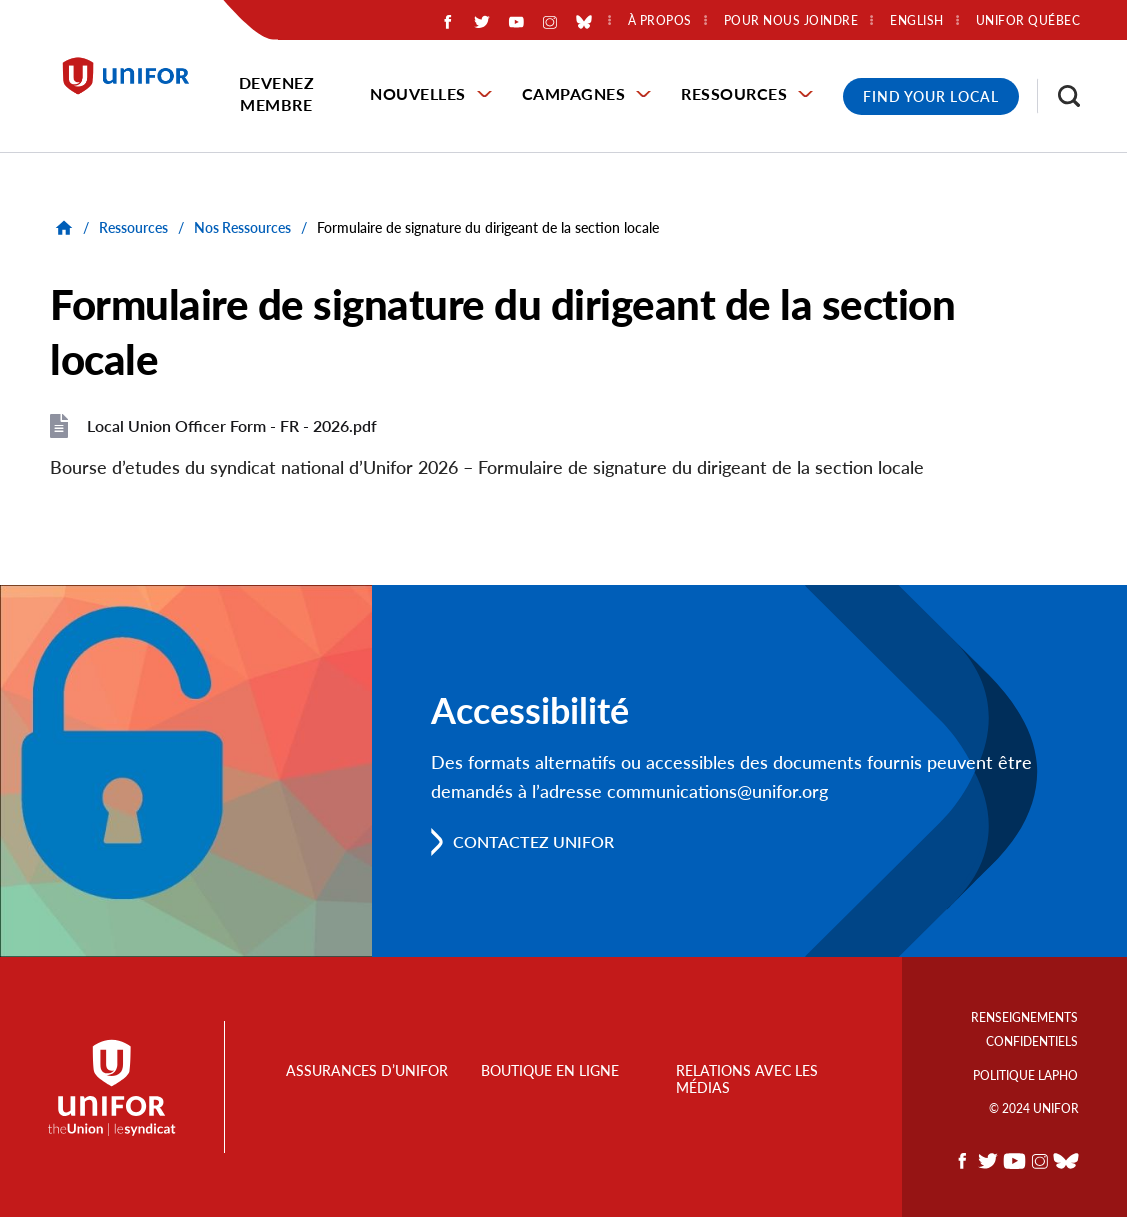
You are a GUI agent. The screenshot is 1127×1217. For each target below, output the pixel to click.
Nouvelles (418, 93)
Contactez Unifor (533, 841)
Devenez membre (277, 93)
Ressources (734, 93)
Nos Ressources (242, 227)
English (917, 21)
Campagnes (574, 93)
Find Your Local (931, 96)
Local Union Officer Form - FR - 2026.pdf (232, 425)
